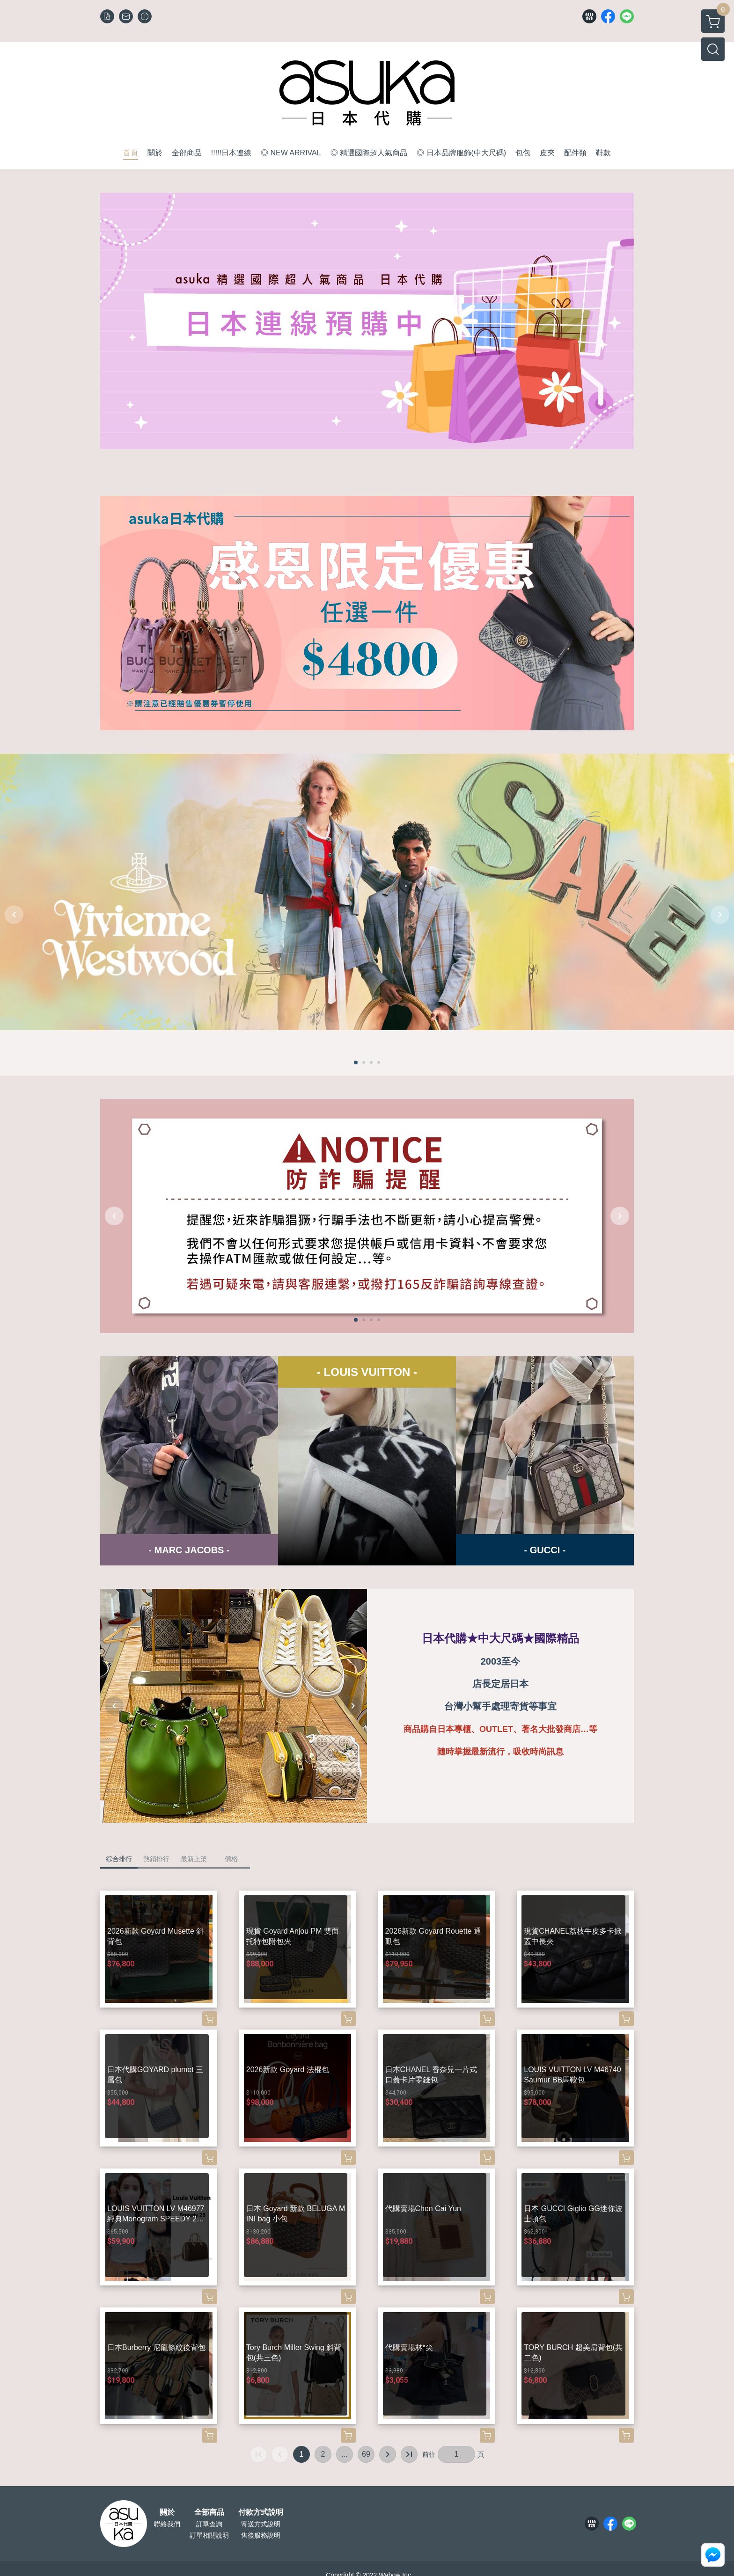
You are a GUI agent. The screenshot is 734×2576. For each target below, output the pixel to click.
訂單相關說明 (209, 2535)
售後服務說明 (260, 2535)
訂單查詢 (209, 2524)
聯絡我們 (167, 2524)
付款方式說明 (260, 2512)
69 (366, 2454)
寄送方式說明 (260, 2524)
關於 (167, 2512)
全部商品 (209, 2512)
